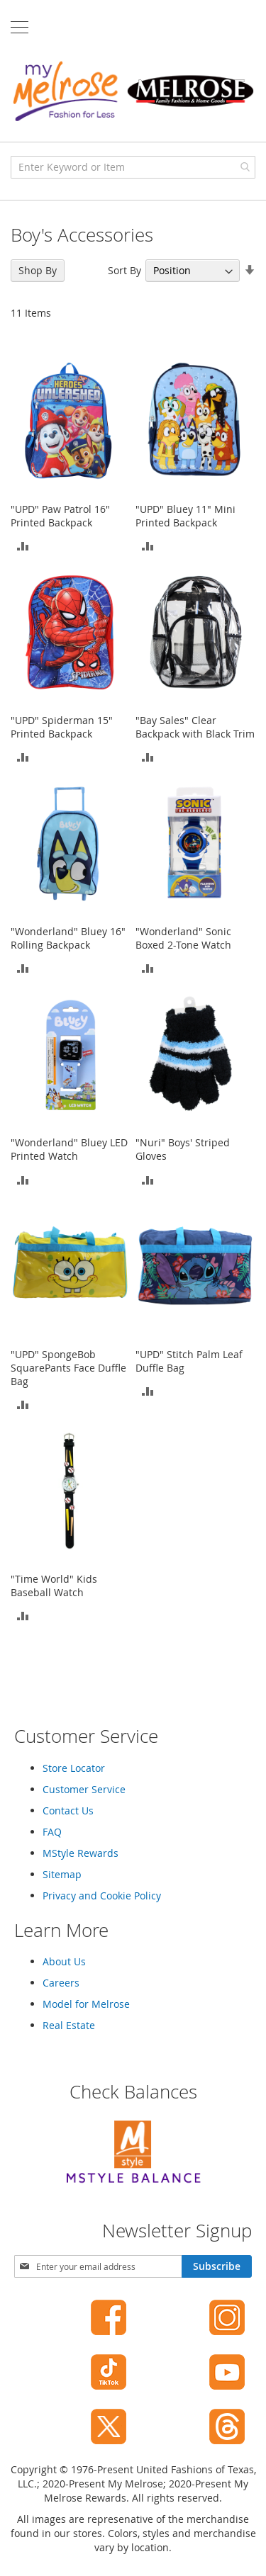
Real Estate (69, 2025)
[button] (23, 545)
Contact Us (68, 1810)
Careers (61, 1982)
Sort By (124, 270)
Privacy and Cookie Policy (102, 1895)
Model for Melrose (86, 2004)
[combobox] (133, 167)
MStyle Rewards (80, 1853)
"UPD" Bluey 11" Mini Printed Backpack (185, 515)
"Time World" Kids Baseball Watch (54, 1585)
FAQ (52, 1831)
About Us (64, 1961)
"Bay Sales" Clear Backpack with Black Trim (195, 726)
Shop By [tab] (37, 270)
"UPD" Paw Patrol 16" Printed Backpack (60, 515)
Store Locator (74, 1768)
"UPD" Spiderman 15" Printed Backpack (62, 726)
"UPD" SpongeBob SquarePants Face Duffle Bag (68, 1368)
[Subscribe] (217, 2266)
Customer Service (84, 1789)
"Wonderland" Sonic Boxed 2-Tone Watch (183, 938)
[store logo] (133, 91)
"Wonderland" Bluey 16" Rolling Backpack (68, 938)
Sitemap (62, 1874)
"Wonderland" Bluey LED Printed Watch (69, 1149)
